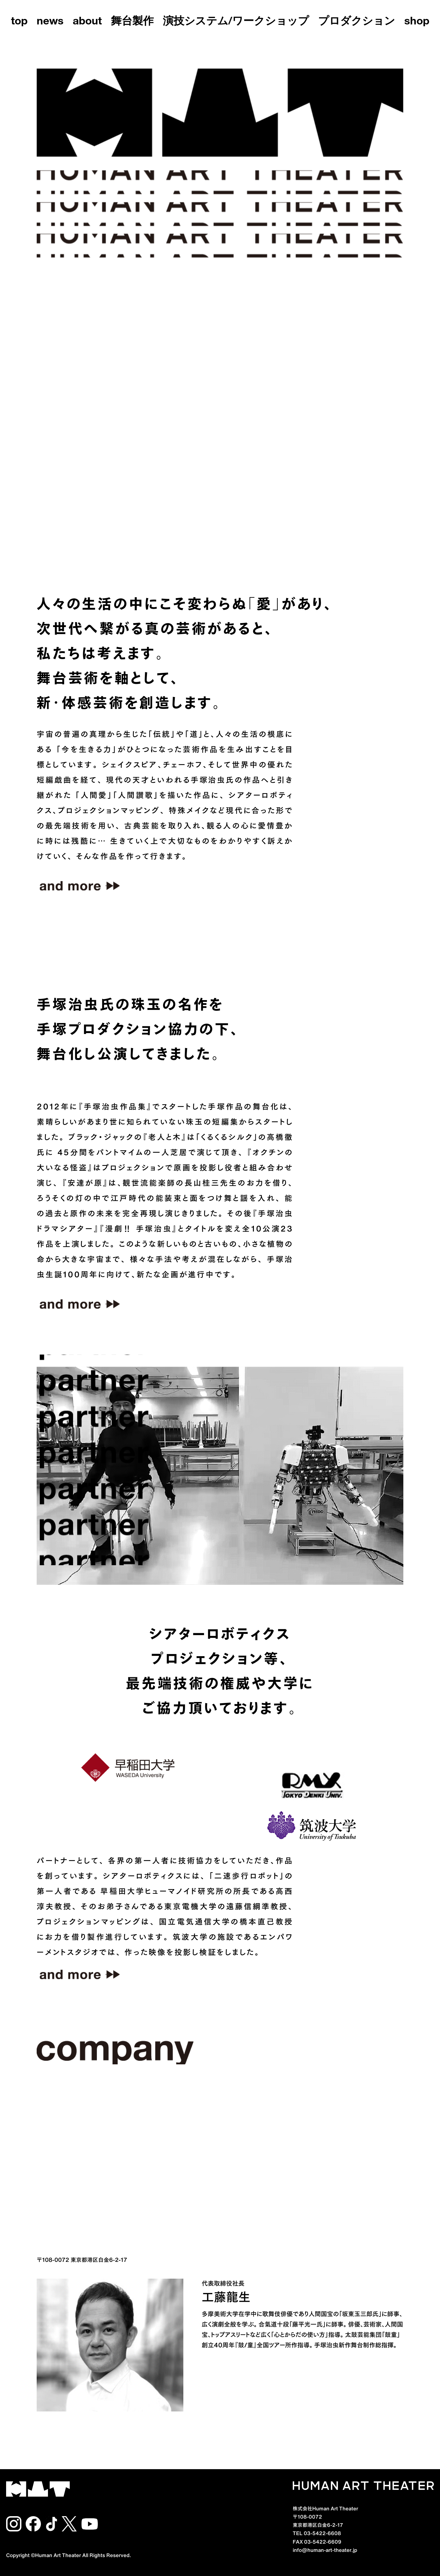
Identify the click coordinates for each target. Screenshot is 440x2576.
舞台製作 (132, 22)
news (50, 22)
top (19, 22)
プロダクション (356, 22)
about (87, 22)
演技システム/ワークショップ (236, 22)
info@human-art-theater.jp (325, 2549)
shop (416, 22)
